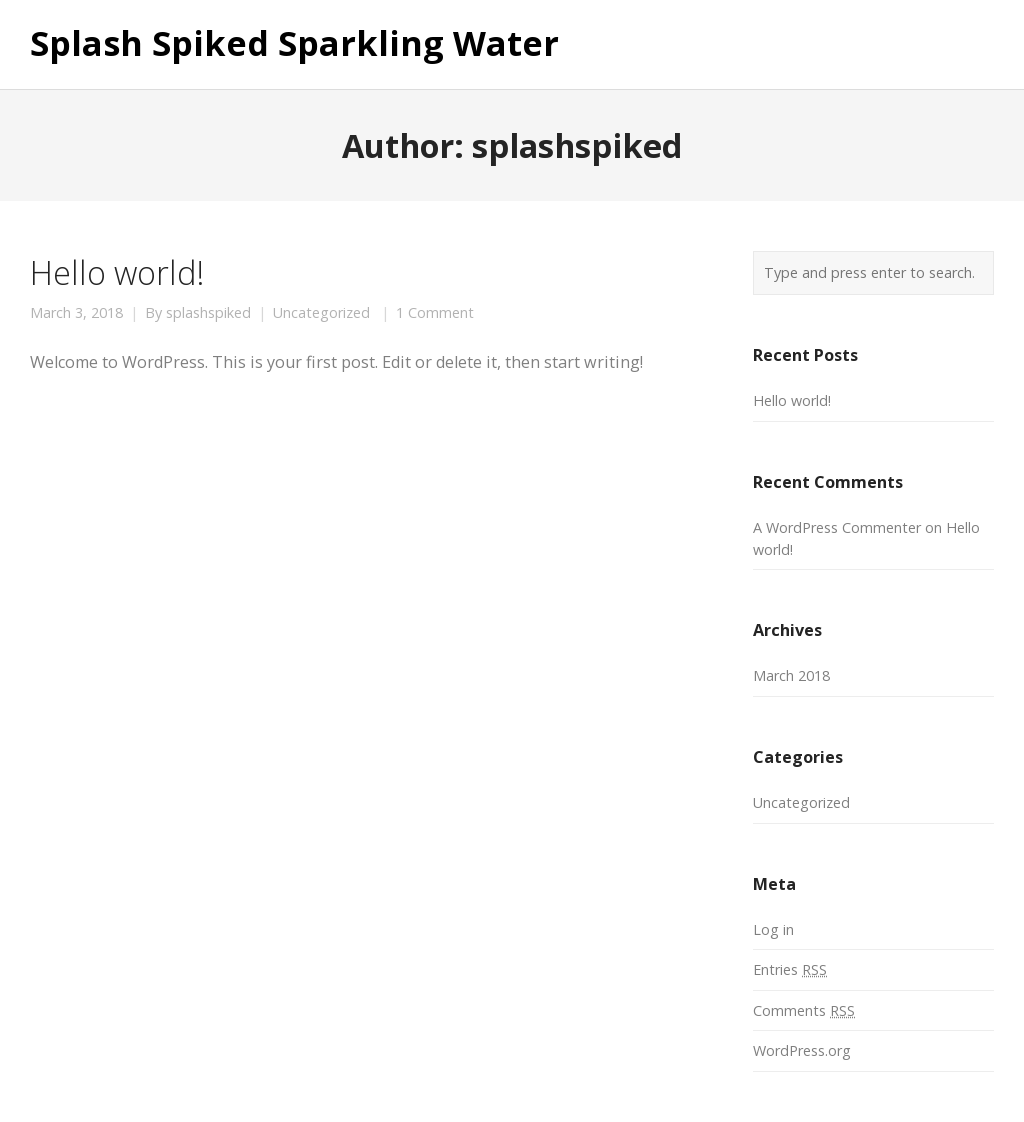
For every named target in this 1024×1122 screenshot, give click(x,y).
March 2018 (791, 675)
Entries (790, 969)
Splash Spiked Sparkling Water (294, 44)
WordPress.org (802, 1050)
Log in (773, 929)
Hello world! (117, 272)
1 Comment (435, 313)
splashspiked (208, 313)
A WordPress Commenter (837, 527)
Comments (804, 1010)
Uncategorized (321, 313)
